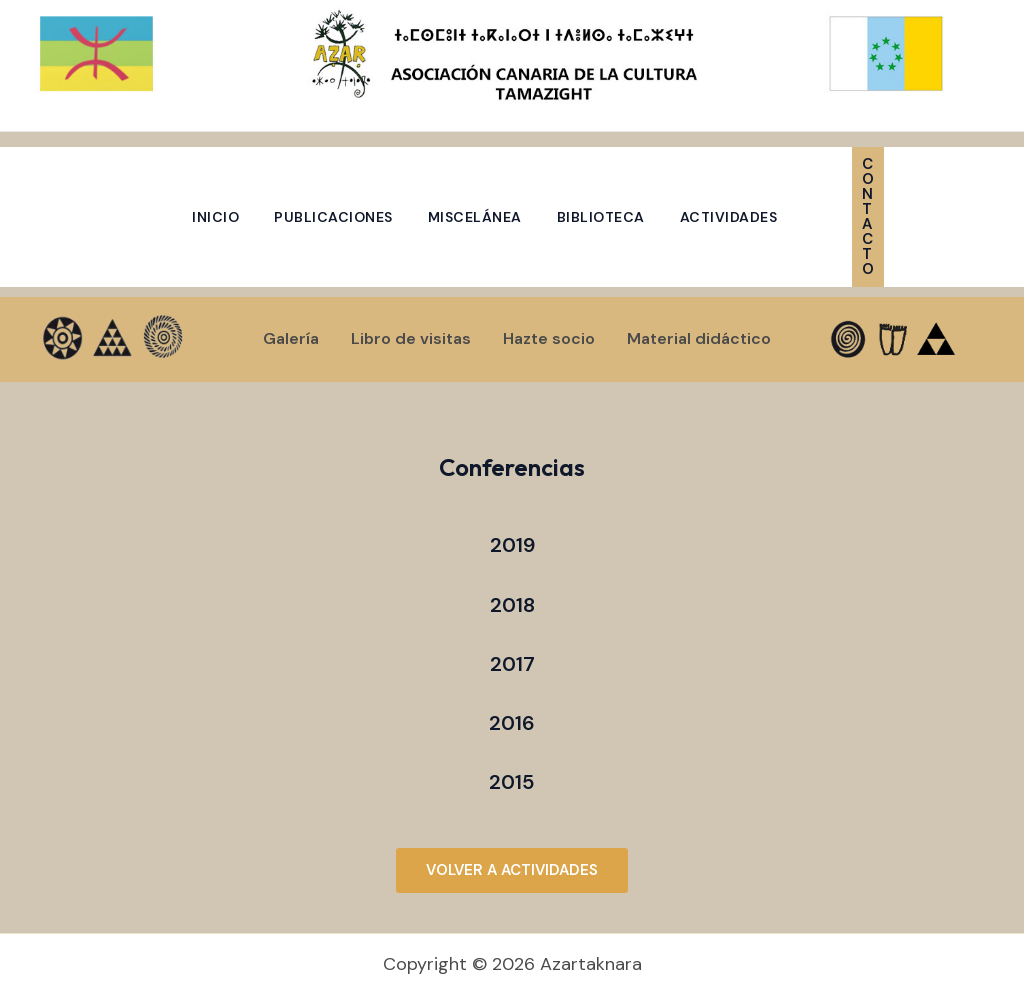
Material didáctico (699, 338)
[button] (908, 217)
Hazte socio (549, 338)
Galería (291, 338)
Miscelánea (475, 217)
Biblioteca (601, 217)
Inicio (215, 217)
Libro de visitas (411, 338)
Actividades (729, 217)
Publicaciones (333, 217)
